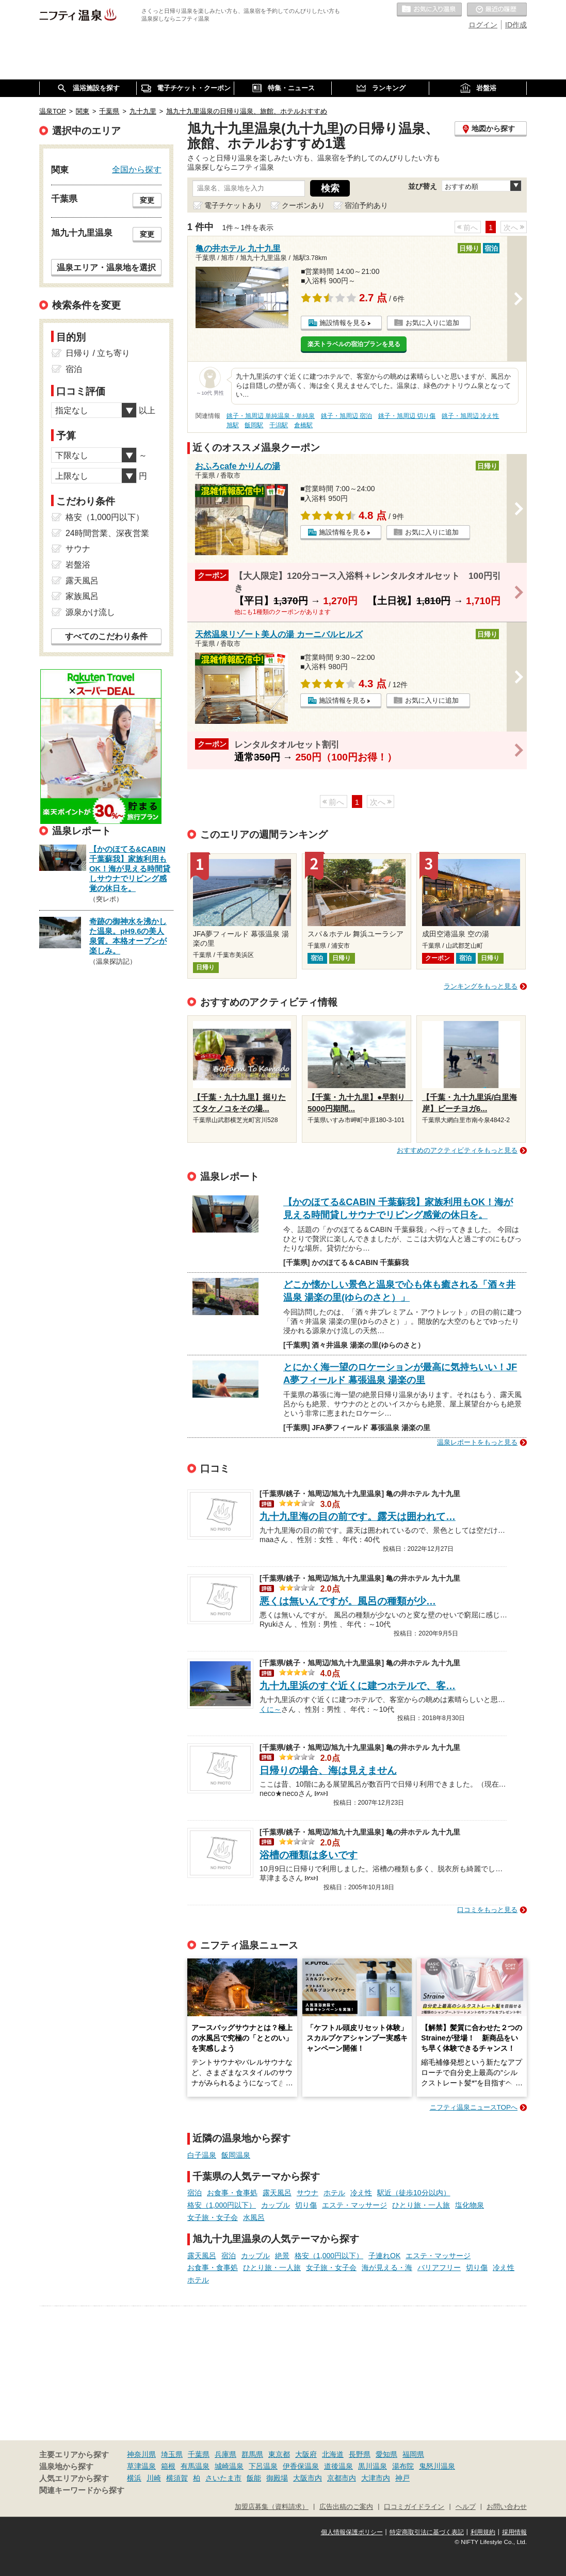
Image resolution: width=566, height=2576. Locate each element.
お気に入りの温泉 (429, 10)
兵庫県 (225, 2454)
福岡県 (413, 2454)
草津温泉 (141, 2466)
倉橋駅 (303, 425)
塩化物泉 (469, 2205)
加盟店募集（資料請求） (272, 2506)
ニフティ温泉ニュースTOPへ (474, 2107)
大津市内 (375, 2478)
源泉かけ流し (90, 612)
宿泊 (194, 2193)
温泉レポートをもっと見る (477, 1442)
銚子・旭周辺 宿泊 (346, 415)
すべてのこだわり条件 (106, 636)
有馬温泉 (195, 2466)
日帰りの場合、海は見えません (328, 1770)
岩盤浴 (78, 564)
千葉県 (198, 2454)
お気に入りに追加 (432, 323)
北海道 (333, 2454)
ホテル (334, 2193)
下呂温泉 (263, 2466)
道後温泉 (338, 2466)
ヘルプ (466, 2506)
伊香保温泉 (301, 2466)
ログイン (482, 25)
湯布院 (403, 2466)
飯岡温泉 (235, 2155)
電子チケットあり (233, 205)
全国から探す (136, 169)
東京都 (279, 2454)
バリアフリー (439, 2267)
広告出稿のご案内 (346, 2506)
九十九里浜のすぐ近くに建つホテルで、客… (358, 1685)
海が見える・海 (387, 2267)
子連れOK (384, 2255)
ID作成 (516, 25)
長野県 (359, 2454)
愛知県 (386, 2454)
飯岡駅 (254, 425)
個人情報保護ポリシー (352, 2532)
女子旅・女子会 (212, 2217)
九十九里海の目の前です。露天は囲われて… (358, 1516)
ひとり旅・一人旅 (421, 2205)
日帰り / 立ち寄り (98, 353)
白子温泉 (201, 2155)
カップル (275, 2205)
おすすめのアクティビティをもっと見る (457, 1150)
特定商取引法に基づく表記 (427, 2532)
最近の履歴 (497, 10)
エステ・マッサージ (354, 2205)
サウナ (307, 2193)
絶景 (282, 2255)
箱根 (168, 2466)
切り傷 (306, 2205)
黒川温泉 (372, 2466)
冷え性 (361, 2193)
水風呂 (254, 2217)
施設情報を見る (342, 323)
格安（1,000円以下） (221, 2205)
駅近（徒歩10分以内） (413, 2193)
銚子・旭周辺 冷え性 (470, 415)
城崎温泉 (229, 2466)
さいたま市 (223, 2478)
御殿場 (277, 2478)
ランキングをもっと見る (481, 986)
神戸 (402, 2478)
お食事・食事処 (232, 2193)
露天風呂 (277, 2193)
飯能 (254, 2478)
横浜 (134, 2478)
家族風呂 (82, 596)
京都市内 (341, 2478)
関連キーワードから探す (81, 2490)
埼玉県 (172, 2454)
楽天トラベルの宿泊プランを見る (354, 344)
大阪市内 (307, 2478)
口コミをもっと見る (487, 1910)
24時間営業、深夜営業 (107, 533)
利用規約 (483, 2532)
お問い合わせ (507, 2506)
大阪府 (306, 2454)
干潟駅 (278, 425)
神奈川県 (141, 2454)
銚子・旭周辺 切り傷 (406, 415)
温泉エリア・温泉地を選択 (106, 267)
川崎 (154, 2478)
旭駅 (233, 425)
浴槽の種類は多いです (309, 1855)
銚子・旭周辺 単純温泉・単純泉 (271, 415)
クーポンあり (303, 205)
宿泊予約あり (366, 205)
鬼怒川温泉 (437, 2466)
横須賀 (177, 2478)
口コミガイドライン (414, 2506)
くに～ (270, 1708)
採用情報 (514, 2532)
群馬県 (252, 2454)
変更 (147, 200)
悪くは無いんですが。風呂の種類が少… (348, 1601)
